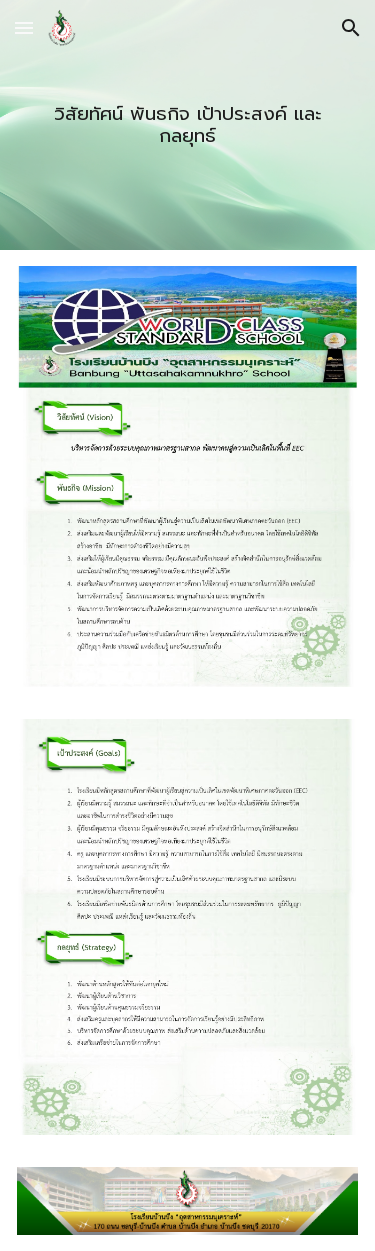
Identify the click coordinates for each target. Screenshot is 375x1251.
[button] (24, 27)
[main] (187, 125)
